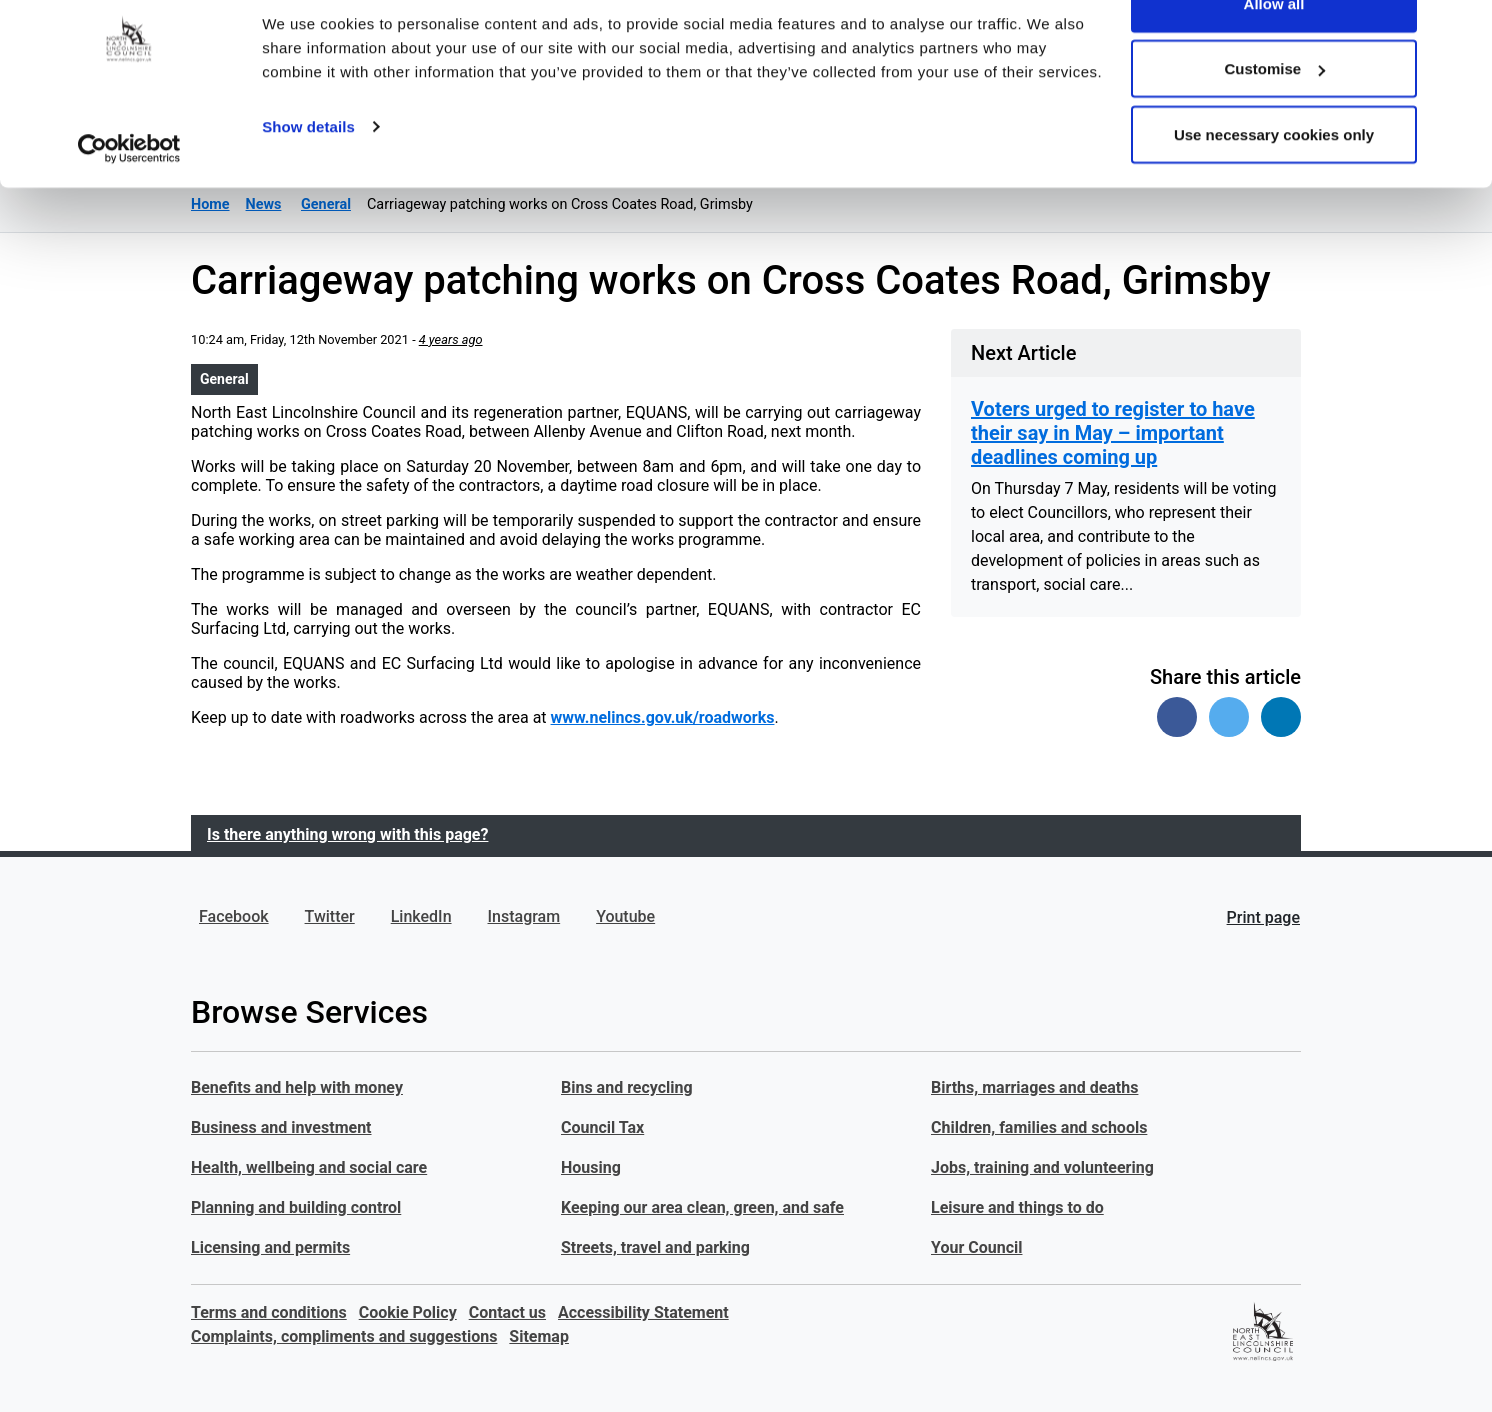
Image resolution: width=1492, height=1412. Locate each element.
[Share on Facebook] (1177, 717)
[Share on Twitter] (1229, 717)
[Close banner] (1461, 31)
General (224, 379)
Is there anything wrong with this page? (347, 834)
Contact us (507, 1312)
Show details (308, 175)
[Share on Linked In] (1281, 717)
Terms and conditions (269, 1312)
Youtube (625, 916)
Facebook (234, 916)
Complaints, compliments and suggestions (344, 1336)
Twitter (330, 916)
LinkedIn (421, 916)
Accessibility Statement (643, 1312)
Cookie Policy (408, 1312)
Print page (1263, 917)
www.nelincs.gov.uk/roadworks (663, 717)
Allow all (1274, 52)
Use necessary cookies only (1274, 183)
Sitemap (539, 1336)
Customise (1274, 118)
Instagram (524, 916)
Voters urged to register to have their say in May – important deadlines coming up (1113, 433)
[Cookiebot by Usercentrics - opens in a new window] (129, 198)
